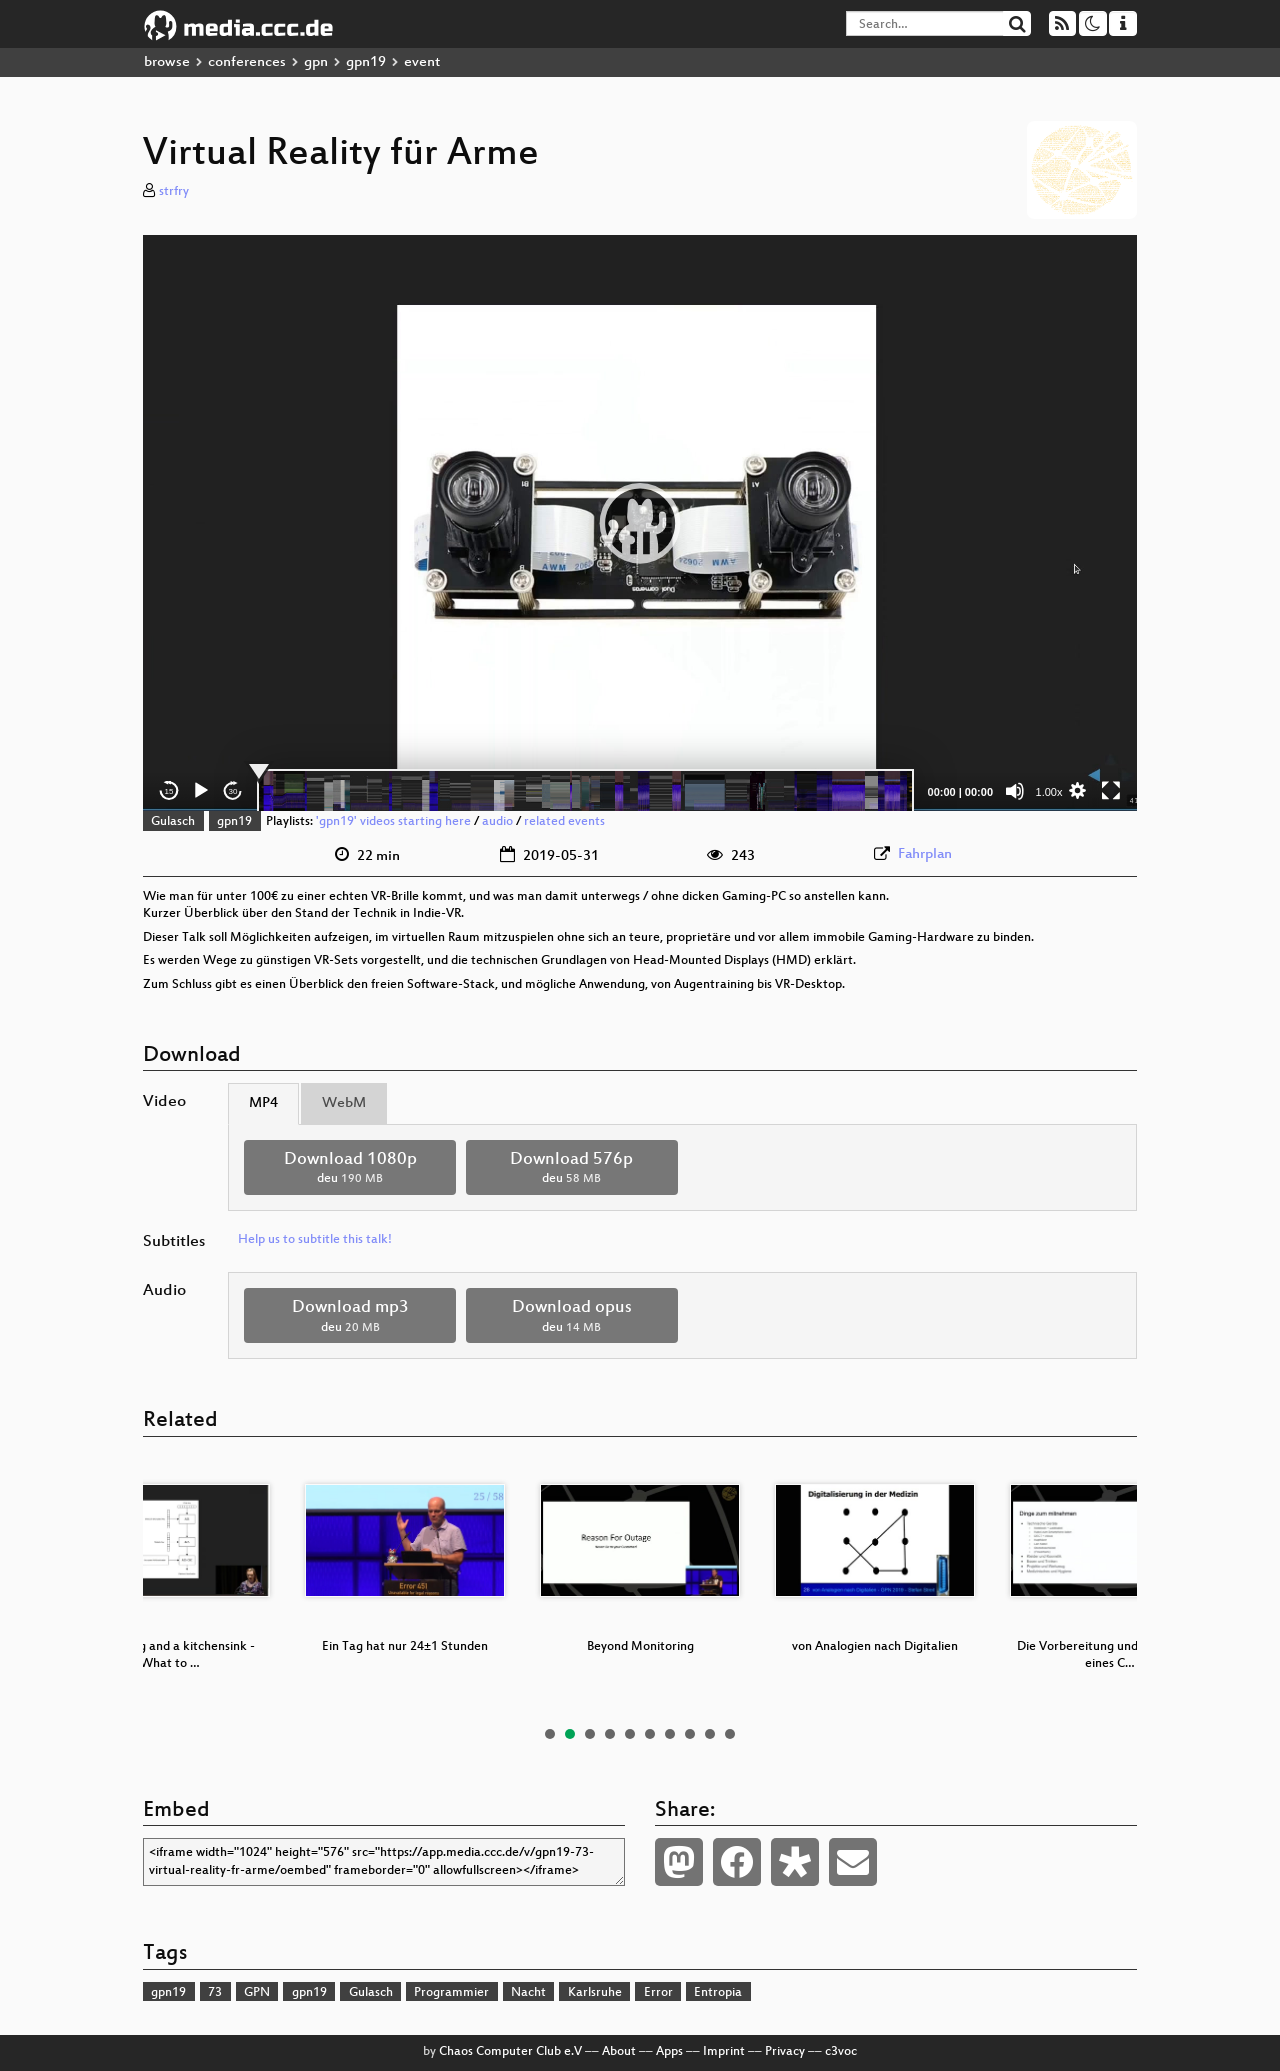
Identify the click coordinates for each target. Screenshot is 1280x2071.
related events (564, 822)
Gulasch (173, 822)
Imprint (724, 2052)
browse (167, 62)
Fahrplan (925, 854)
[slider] (585, 791)
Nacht (528, 1993)
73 (215, 1993)
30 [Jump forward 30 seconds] (233, 791)
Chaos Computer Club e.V (510, 2052)
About (619, 2052)
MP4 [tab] (263, 1103)
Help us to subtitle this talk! (315, 1240)
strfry (174, 192)
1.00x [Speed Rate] (1049, 792)
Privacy (785, 2052)
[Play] (201, 791)
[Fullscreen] (1111, 791)
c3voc (841, 2052)
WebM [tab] (344, 1103)
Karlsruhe (595, 1993)
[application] (640, 523)
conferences (247, 62)
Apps (669, 2052)
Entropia (718, 1993)
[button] (640, 523)
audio (497, 822)
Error (658, 1993)
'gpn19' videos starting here (393, 822)
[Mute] (1015, 791)
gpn (316, 62)
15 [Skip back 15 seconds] (169, 791)
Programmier (451, 1993)
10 (730, 1734)
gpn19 (366, 62)
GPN (257, 1993)
